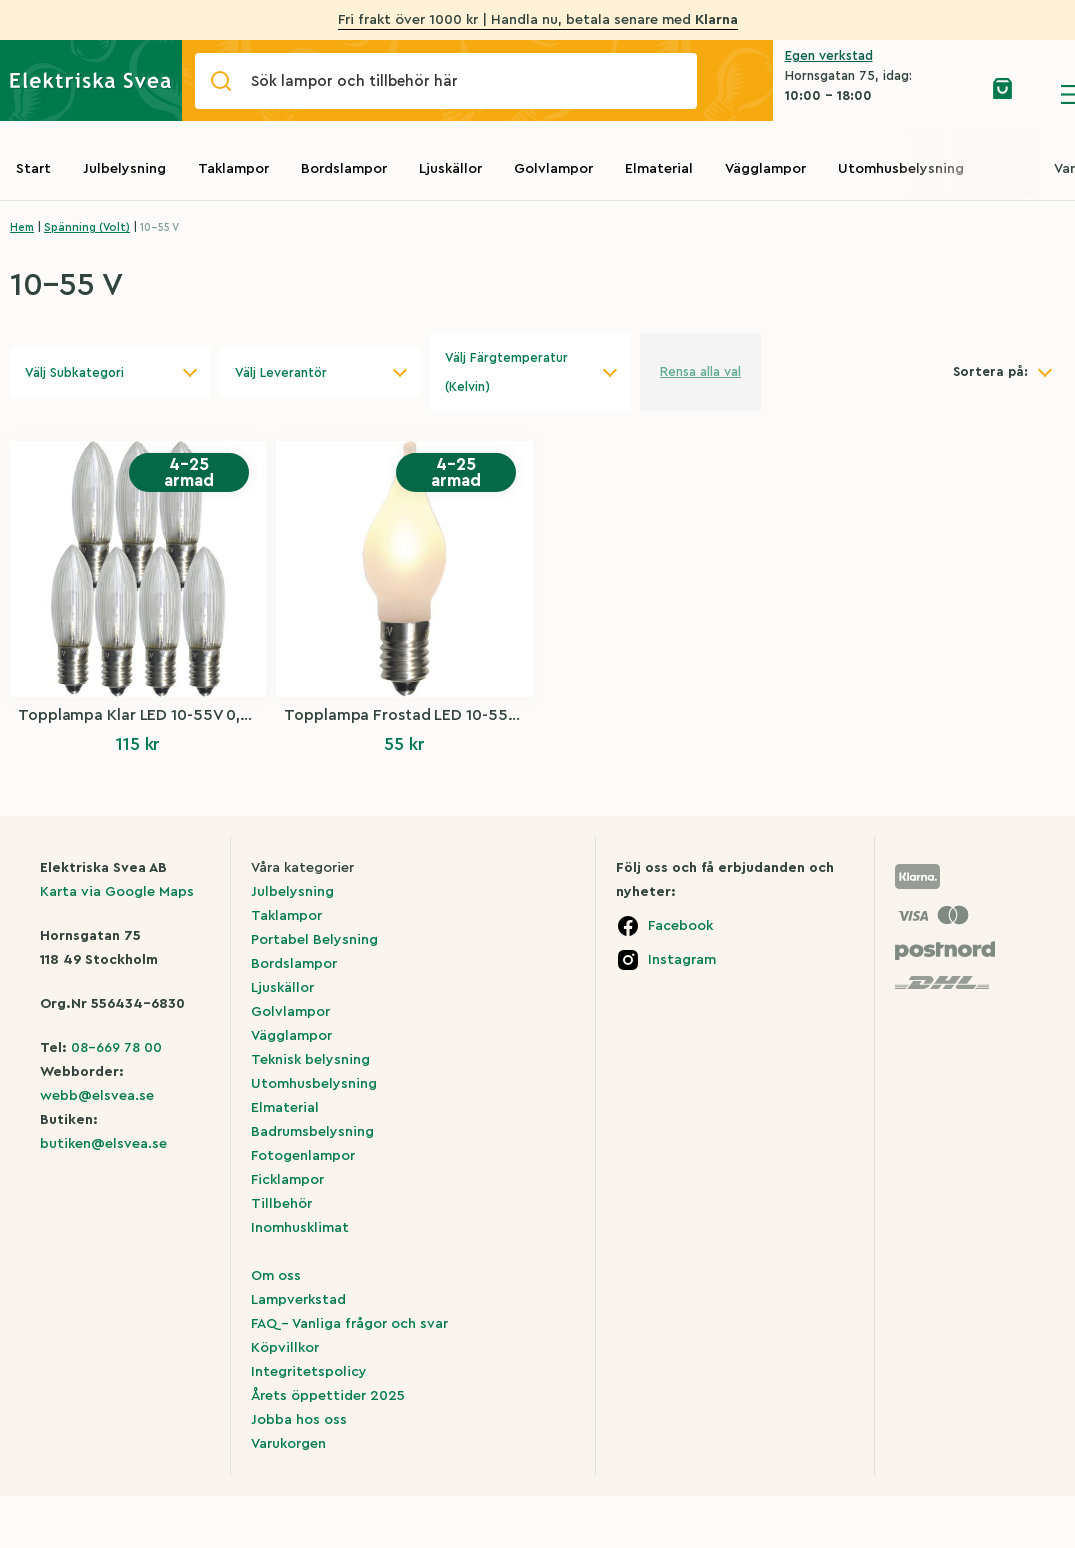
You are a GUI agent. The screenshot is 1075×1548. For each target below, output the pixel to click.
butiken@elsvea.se (103, 1144)
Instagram (682, 960)
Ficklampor (287, 1180)
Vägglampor (765, 169)
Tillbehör (281, 1204)
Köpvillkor (285, 1348)
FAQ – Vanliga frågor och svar (349, 1324)
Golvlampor (553, 169)
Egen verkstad (829, 55)
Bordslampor (344, 169)
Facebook (680, 926)
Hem (22, 227)
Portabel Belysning (314, 940)
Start (33, 169)
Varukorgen (288, 1444)
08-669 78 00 (116, 1048)
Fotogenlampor (303, 1156)
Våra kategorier (302, 868)
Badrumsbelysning (312, 1132)
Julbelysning (124, 169)
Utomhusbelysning (901, 169)
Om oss (276, 1276)
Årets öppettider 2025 (328, 1396)
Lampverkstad (298, 1300)
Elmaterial (659, 169)
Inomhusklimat (300, 1228)
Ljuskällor (450, 169)
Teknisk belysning (310, 1060)
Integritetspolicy (309, 1372)
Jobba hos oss (299, 1420)
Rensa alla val (700, 371)
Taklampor (233, 169)
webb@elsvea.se (97, 1096)
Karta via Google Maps (117, 892)
